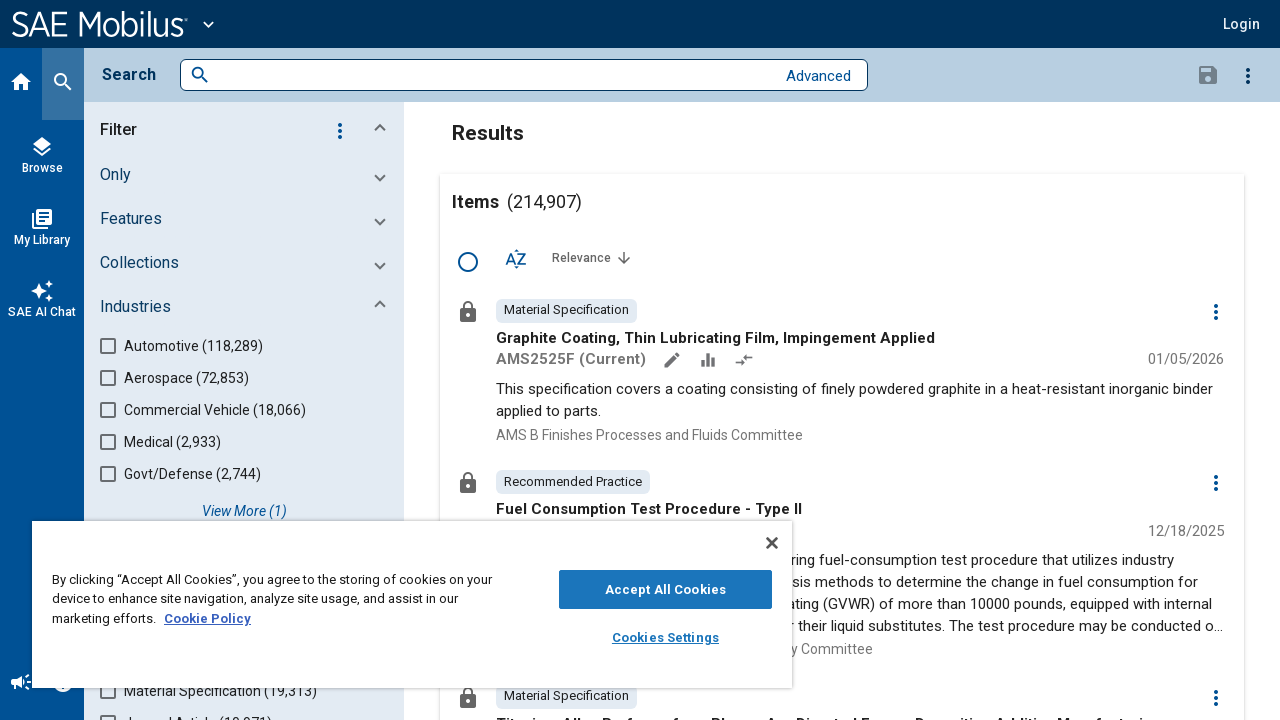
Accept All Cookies (650, 589)
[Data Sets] (710, 362)
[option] (566, 311)
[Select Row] (468, 262)
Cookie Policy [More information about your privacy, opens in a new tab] (207, 618)
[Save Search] (1208, 74)
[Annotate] (674, 362)
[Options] (1248, 75)
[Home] (21, 84)
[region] (403, 604)
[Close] (754, 543)
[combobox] (492, 75)
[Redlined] (746, 362)
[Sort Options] (516, 258)
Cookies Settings (650, 637)
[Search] (63, 84)
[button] (1241, 24)
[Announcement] (21, 684)
